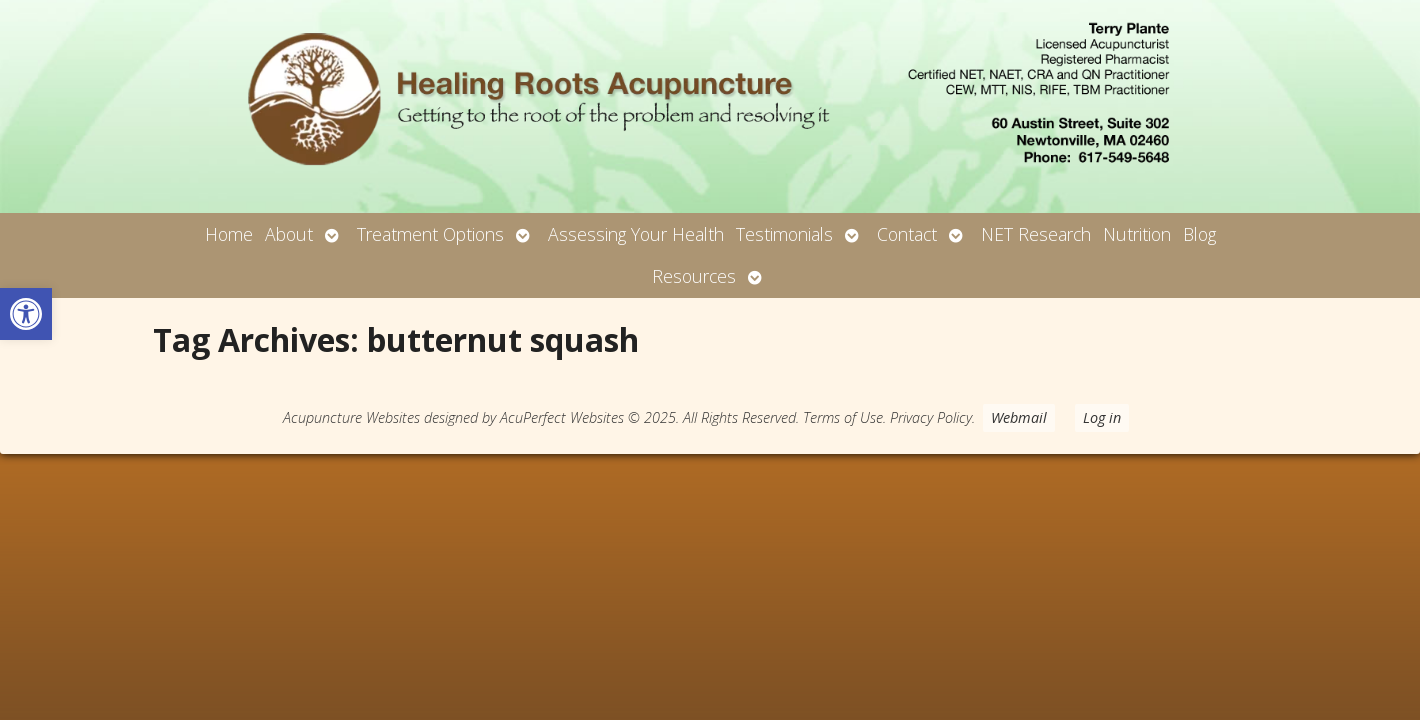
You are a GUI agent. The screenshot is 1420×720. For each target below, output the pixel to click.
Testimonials (784, 234)
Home (229, 234)
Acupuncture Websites (351, 417)
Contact (907, 234)
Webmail (1019, 417)
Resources (694, 276)
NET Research (1036, 234)
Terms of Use (843, 417)
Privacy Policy (931, 417)
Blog (1199, 234)
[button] (26, 314)
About (289, 234)
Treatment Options (430, 234)
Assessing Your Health (636, 234)
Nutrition (1137, 234)
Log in (1102, 417)
